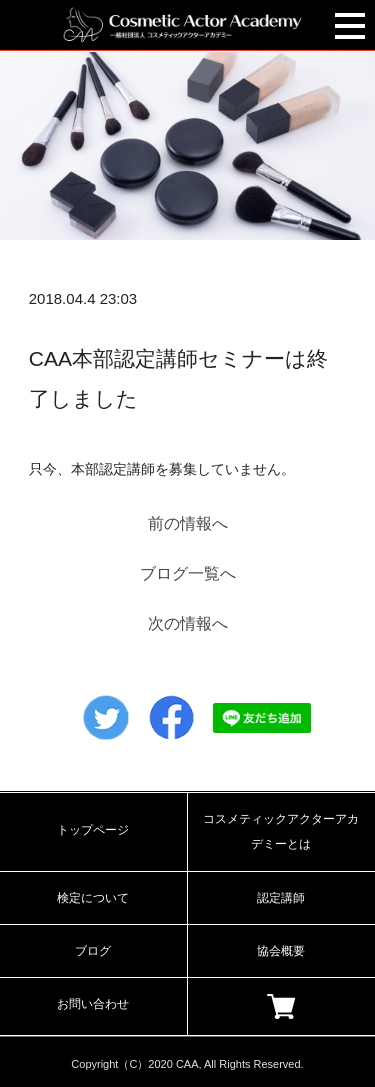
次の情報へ (188, 623)
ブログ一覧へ (188, 573)
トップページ (93, 830)
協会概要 (281, 951)
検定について (93, 898)
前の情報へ (188, 523)
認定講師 (281, 898)
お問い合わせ (93, 1004)
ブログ (93, 951)
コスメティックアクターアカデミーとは (281, 831)
